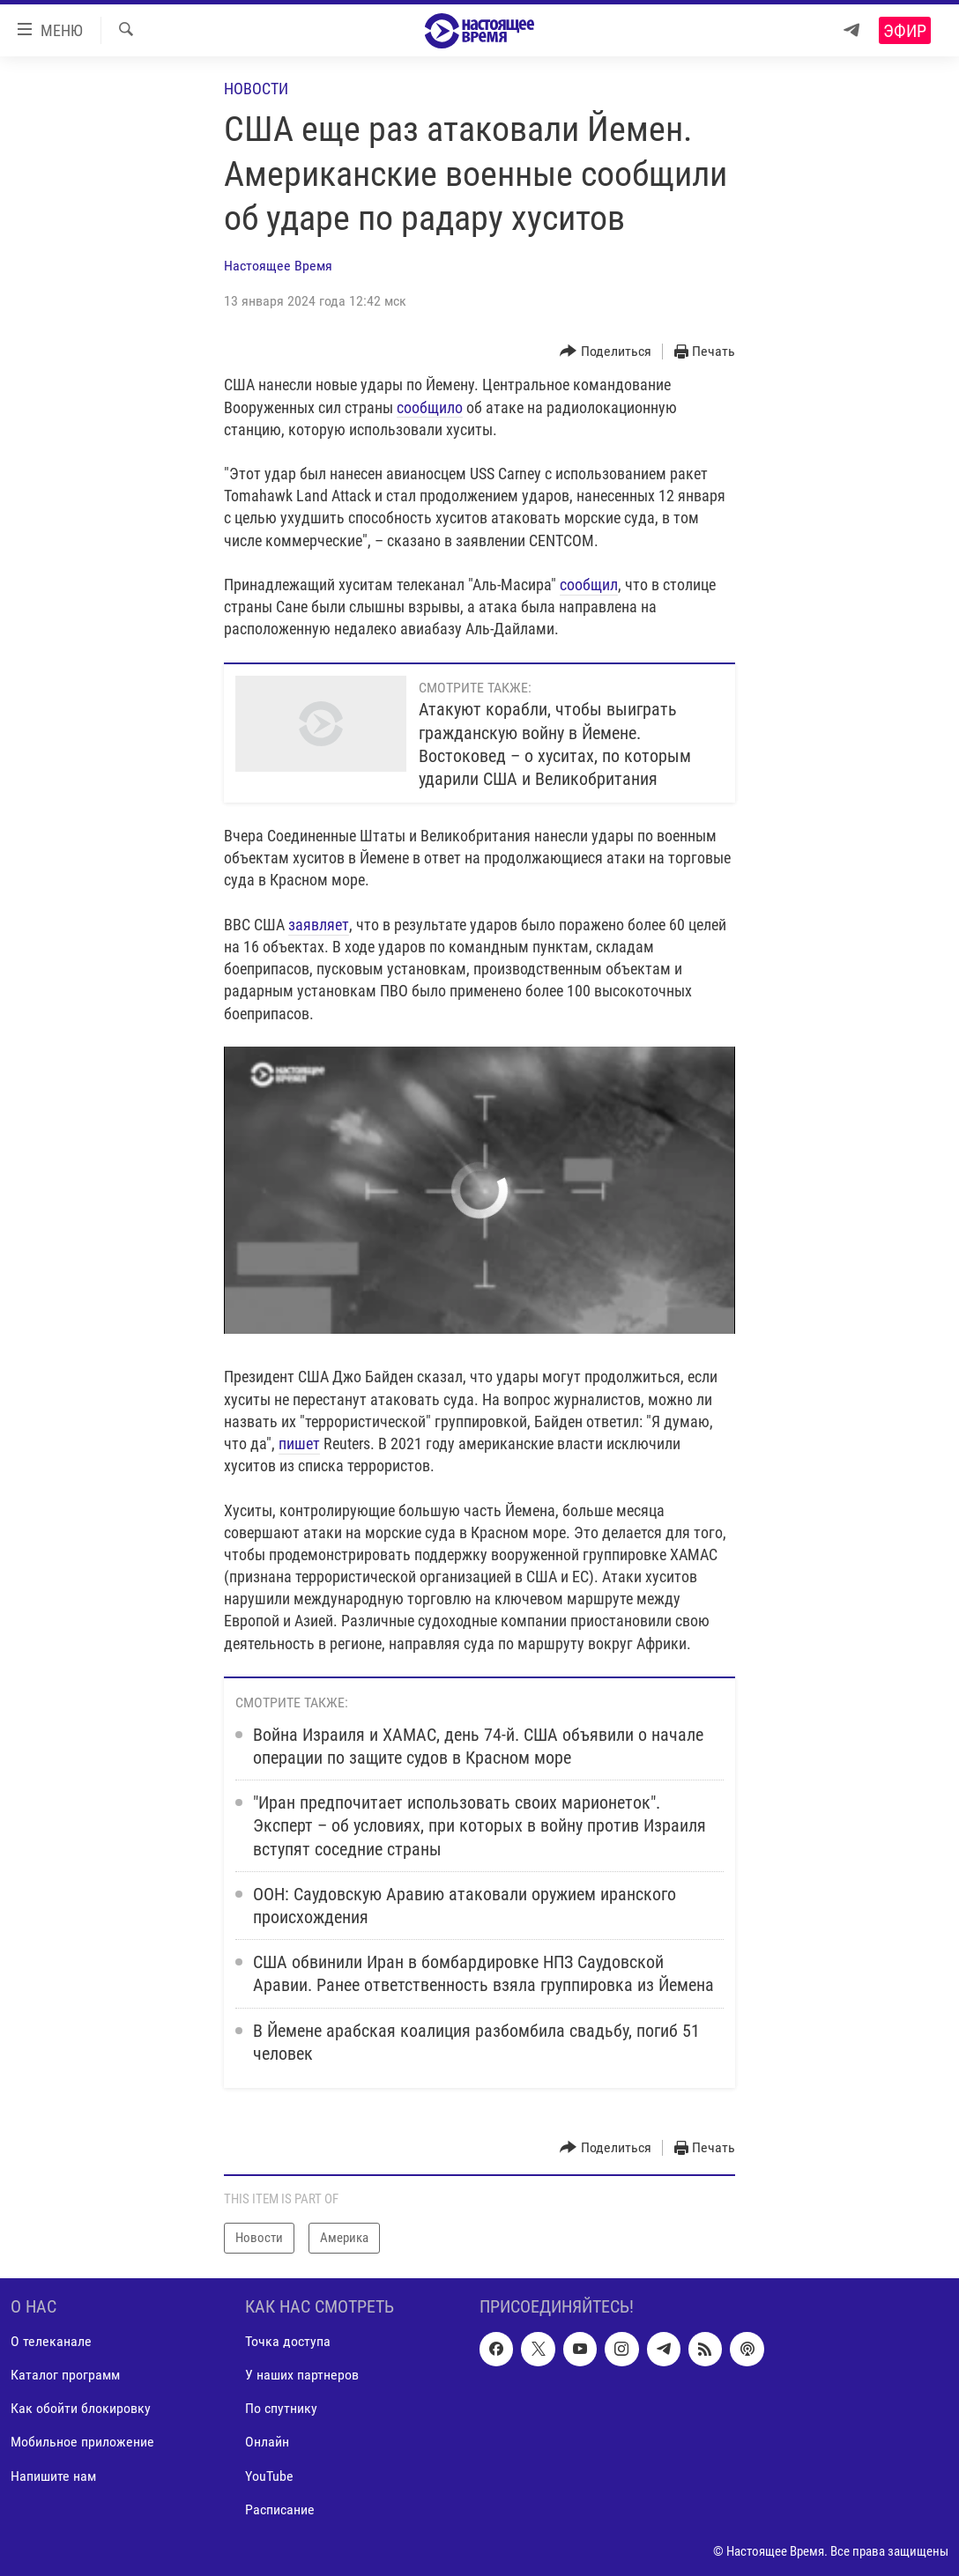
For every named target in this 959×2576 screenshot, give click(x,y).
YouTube (269, 2475)
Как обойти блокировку (81, 2408)
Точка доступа (288, 2341)
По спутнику (281, 2408)
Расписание (280, 2508)
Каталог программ (65, 2374)
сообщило (430, 407)
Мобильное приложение (82, 2441)
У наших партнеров (302, 2374)
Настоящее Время (278, 265)
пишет (299, 1443)
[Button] (605, 352)
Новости (256, 88)
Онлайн (267, 2441)
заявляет (318, 924)
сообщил (589, 584)
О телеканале (51, 2341)
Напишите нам (53, 2475)
